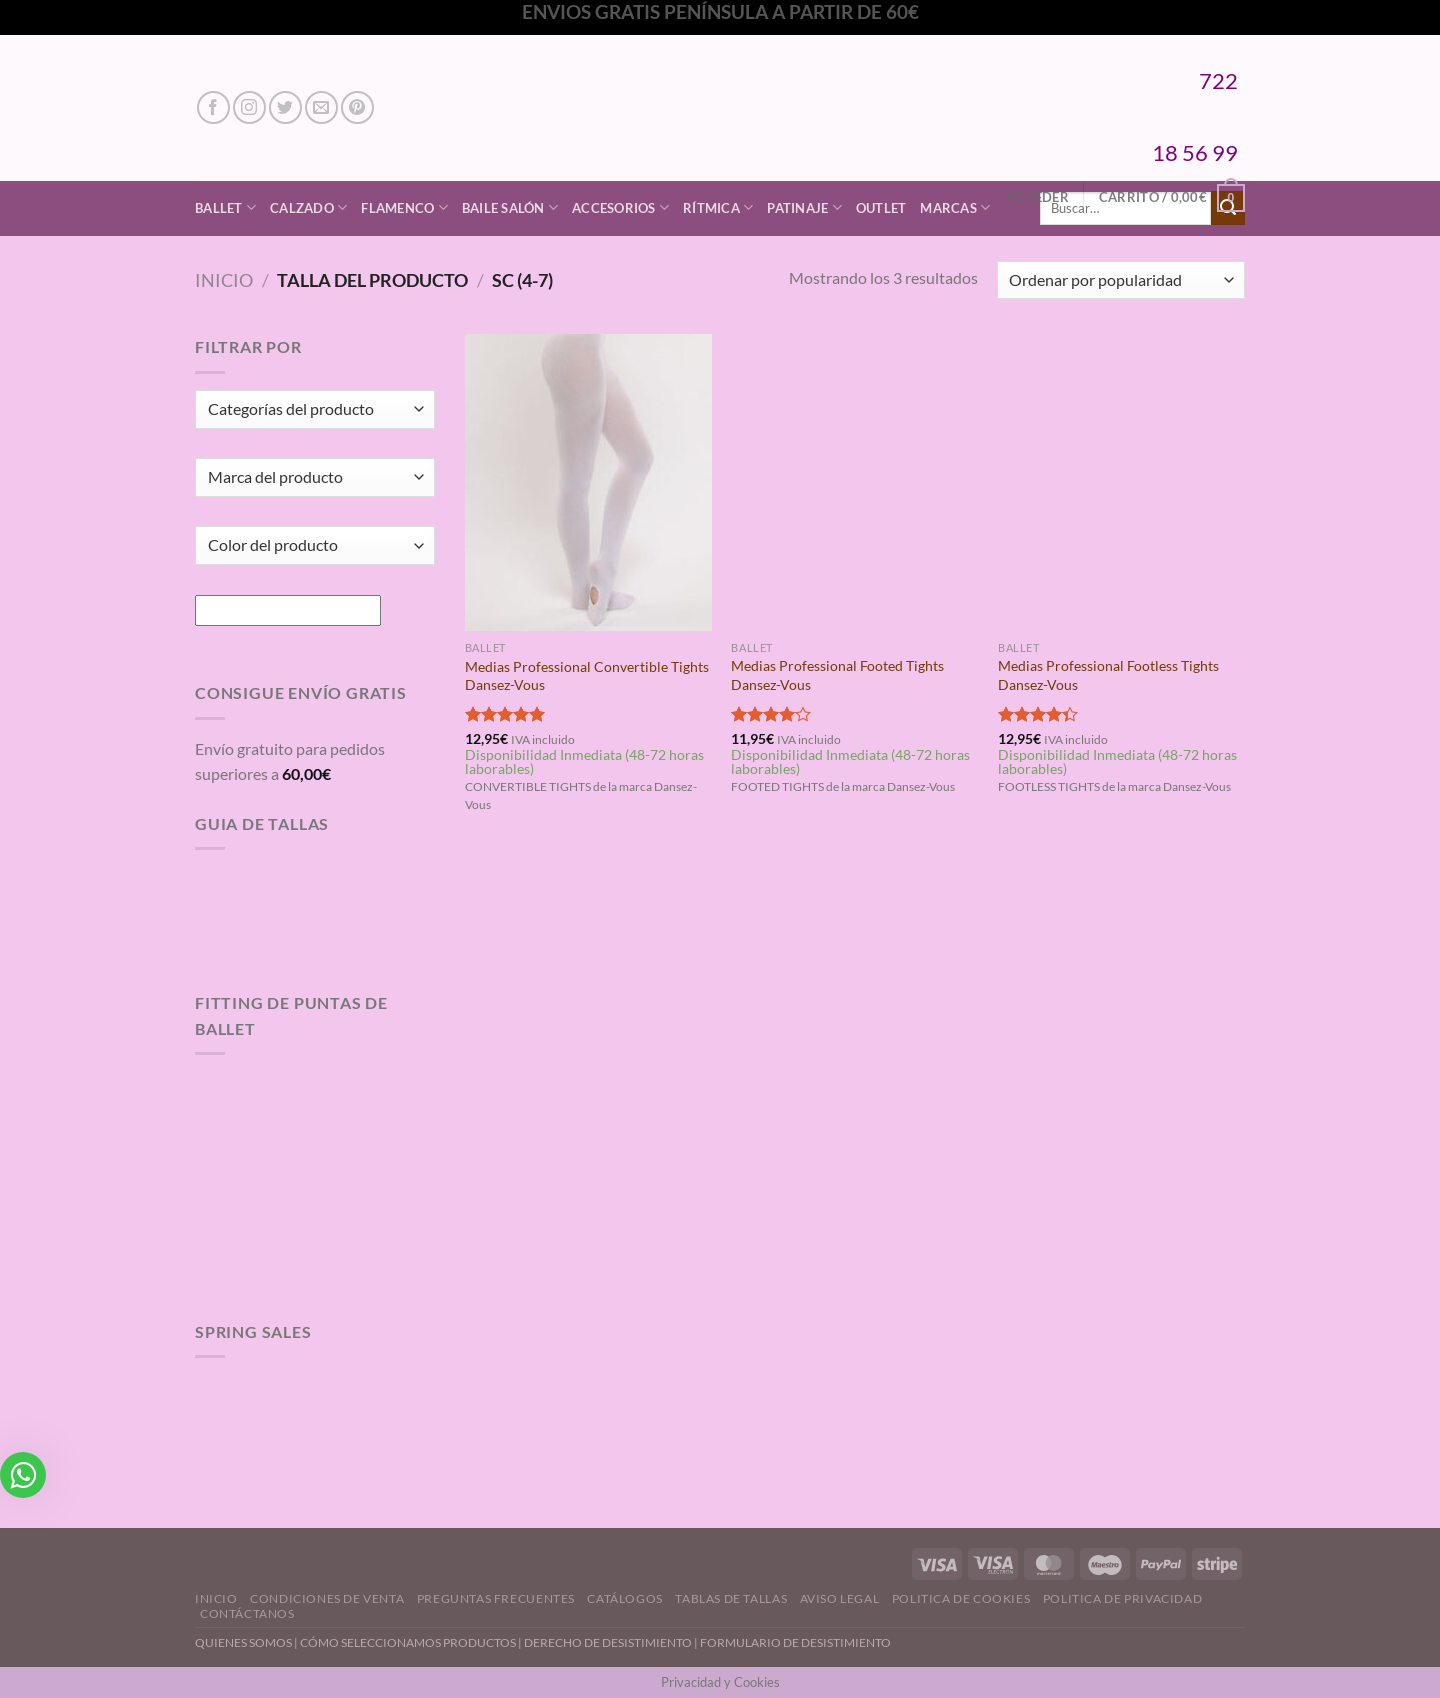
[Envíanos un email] (321, 107)
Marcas (955, 207)
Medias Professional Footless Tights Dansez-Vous (1108, 675)
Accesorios (620, 207)
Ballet (225, 207)
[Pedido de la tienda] (1121, 280)
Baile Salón (510, 207)
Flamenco (404, 207)
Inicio (224, 280)
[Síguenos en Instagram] (249, 107)
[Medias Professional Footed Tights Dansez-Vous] (854, 482)
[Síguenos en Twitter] (285, 107)
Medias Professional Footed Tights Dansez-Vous (837, 675)
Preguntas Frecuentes (496, 1598)
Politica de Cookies (961, 1598)
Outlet (881, 208)
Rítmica (718, 207)
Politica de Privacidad (1122, 1598)
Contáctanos (247, 1613)
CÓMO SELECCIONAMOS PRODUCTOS (408, 1642)
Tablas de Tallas (731, 1598)
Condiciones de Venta (327, 1598)
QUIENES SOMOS (243, 1642)
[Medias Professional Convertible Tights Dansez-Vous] (588, 482)
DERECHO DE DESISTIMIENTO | (612, 1642)
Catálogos (625, 1598)
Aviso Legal (840, 1598)
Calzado (308, 207)
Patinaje (804, 207)
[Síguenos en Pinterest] (357, 107)
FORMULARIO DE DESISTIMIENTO (795, 1642)
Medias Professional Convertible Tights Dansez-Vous (587, 676)
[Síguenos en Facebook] (213, 107)
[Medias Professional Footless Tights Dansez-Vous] (1121, 482)
